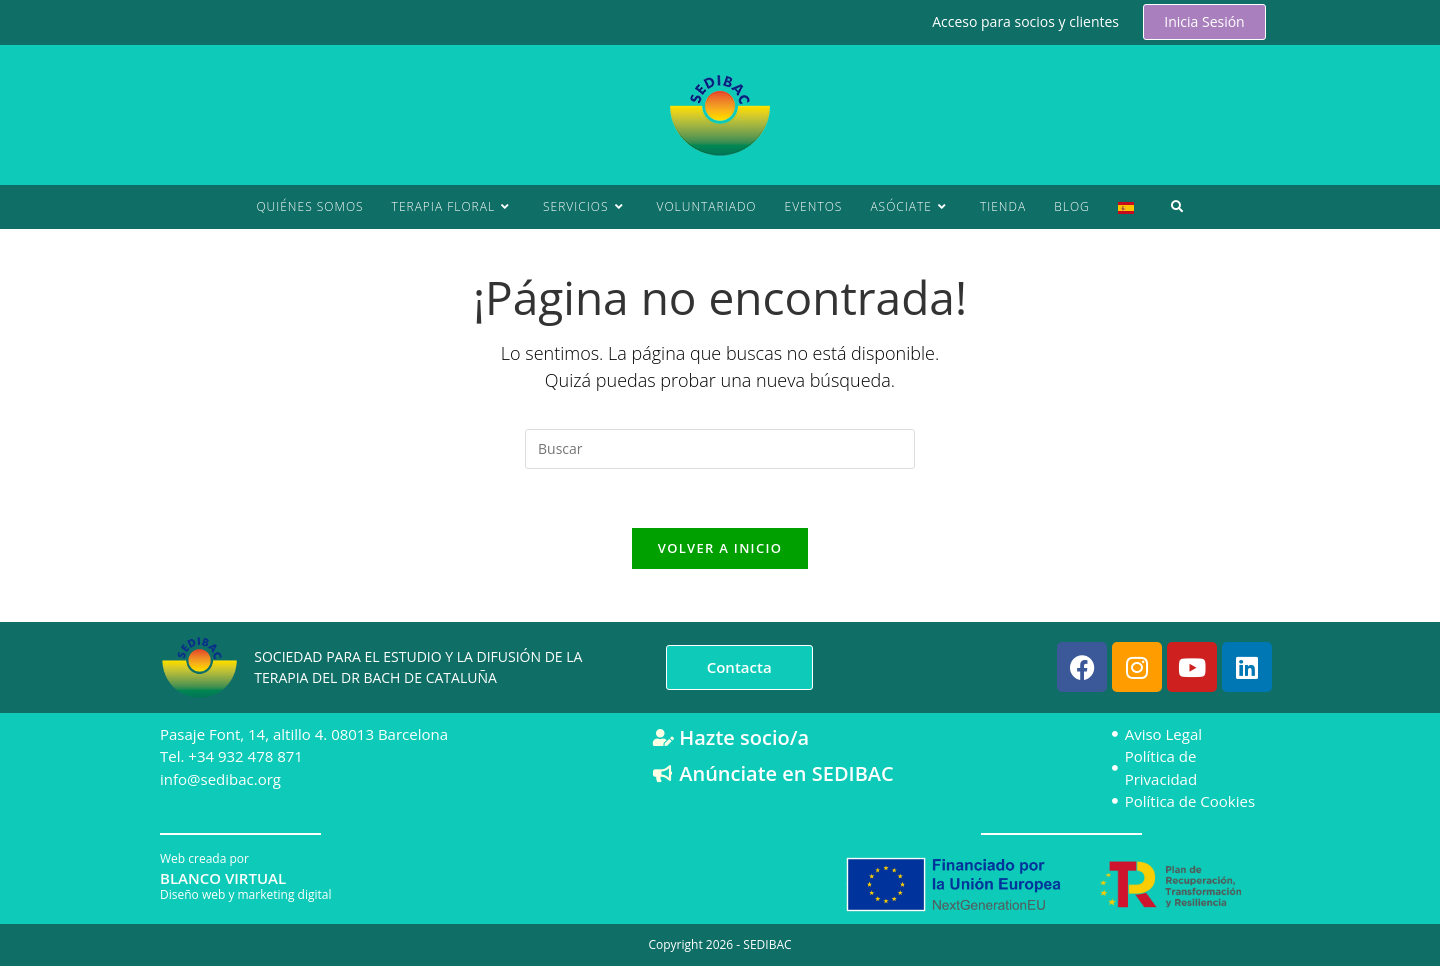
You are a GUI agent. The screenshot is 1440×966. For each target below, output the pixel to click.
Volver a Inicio (720, 550)
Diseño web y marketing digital (245, 893)
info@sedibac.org (220, 778)
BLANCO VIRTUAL (223, 877)
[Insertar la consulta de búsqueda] (720, 449)
